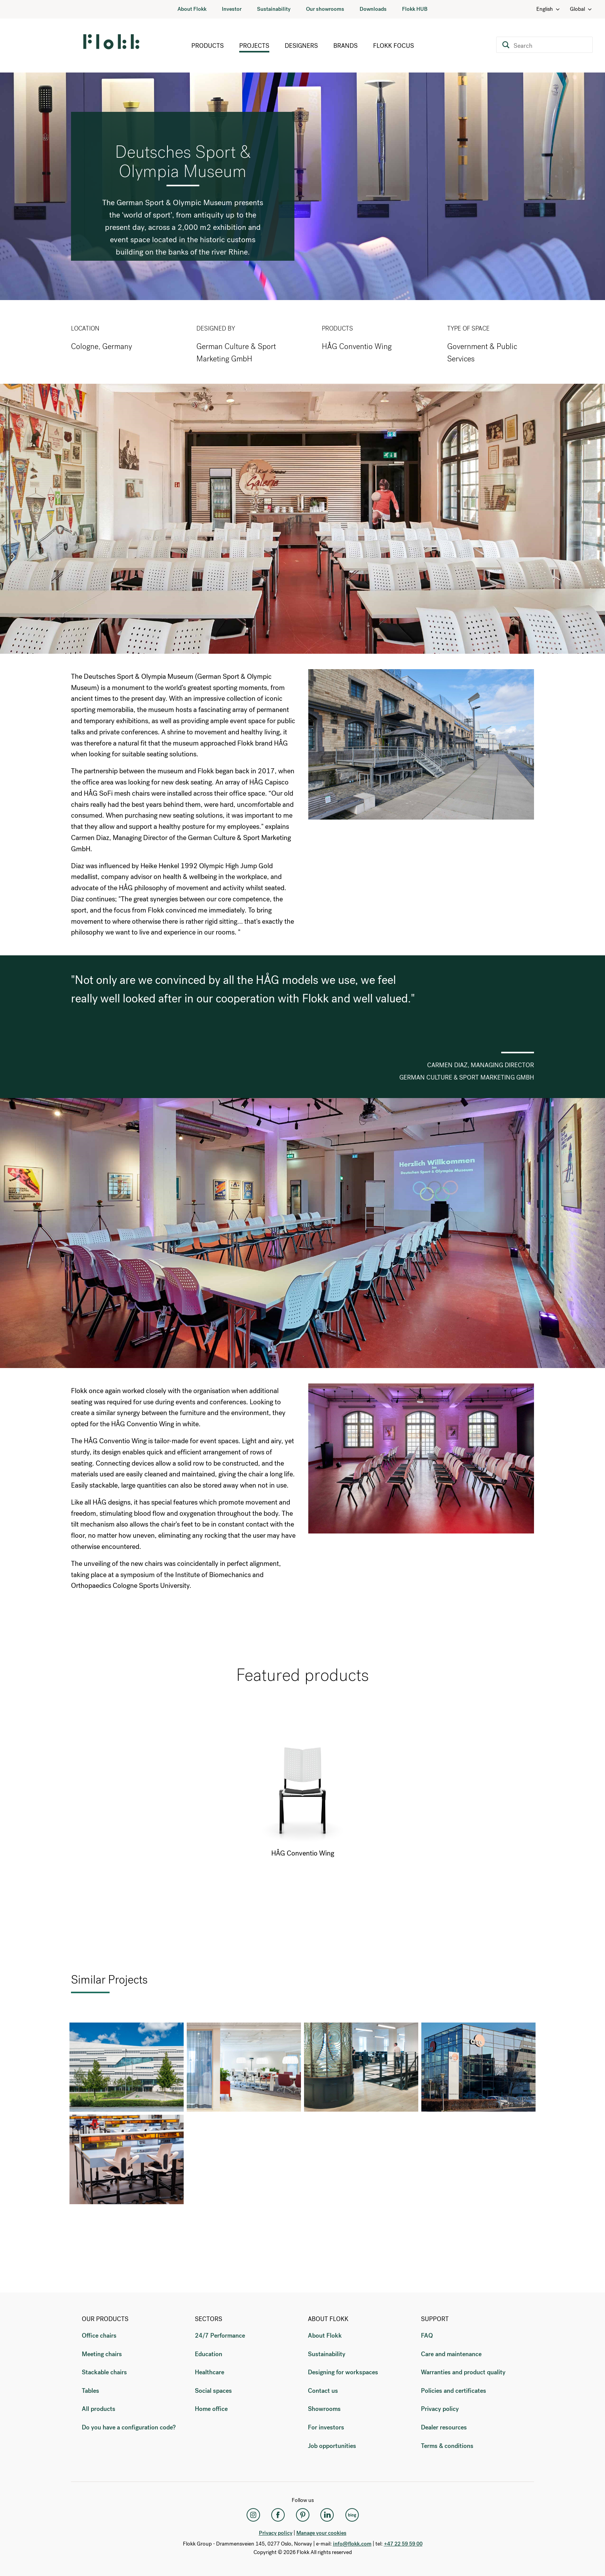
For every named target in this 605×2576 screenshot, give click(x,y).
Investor (232, 9)
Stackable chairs (104, 2372)
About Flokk (191, 9)
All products (98, 2409)
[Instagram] (253, 2514)
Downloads (373, 9)
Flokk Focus (393, 46)
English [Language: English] (548, 9)
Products (207, 46)
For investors (326, 2427)
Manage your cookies (321, 2533)
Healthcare (209, 2372)
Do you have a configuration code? (129, 2427)
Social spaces (213, 2391)
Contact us (323, 2391)
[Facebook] (278, 2514)
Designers (301, 46)
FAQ (427, 2335)
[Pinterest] (302, 2514)
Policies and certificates (453, 2391)
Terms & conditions (447, 2446)
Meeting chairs (102, 2354)
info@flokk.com (352, 2543)
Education (208, 2354)
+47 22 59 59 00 (403, 2543)
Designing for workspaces (343, 2372)
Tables (90, 2391)
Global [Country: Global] (581, 9)
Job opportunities (332, 2446)
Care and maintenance (451, 2354)
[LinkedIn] (327, 2514)
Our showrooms (325, 9)
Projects (254, 46)
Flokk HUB (415, 9)
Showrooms (324, 2409)
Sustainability (274, 9)
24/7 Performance (220, 2335)
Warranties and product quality (463, 2372)
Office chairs (99, 2335)
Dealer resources (444, 2427)
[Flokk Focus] (352, 2514)
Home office (211, 2409)
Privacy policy (440, 2409)
